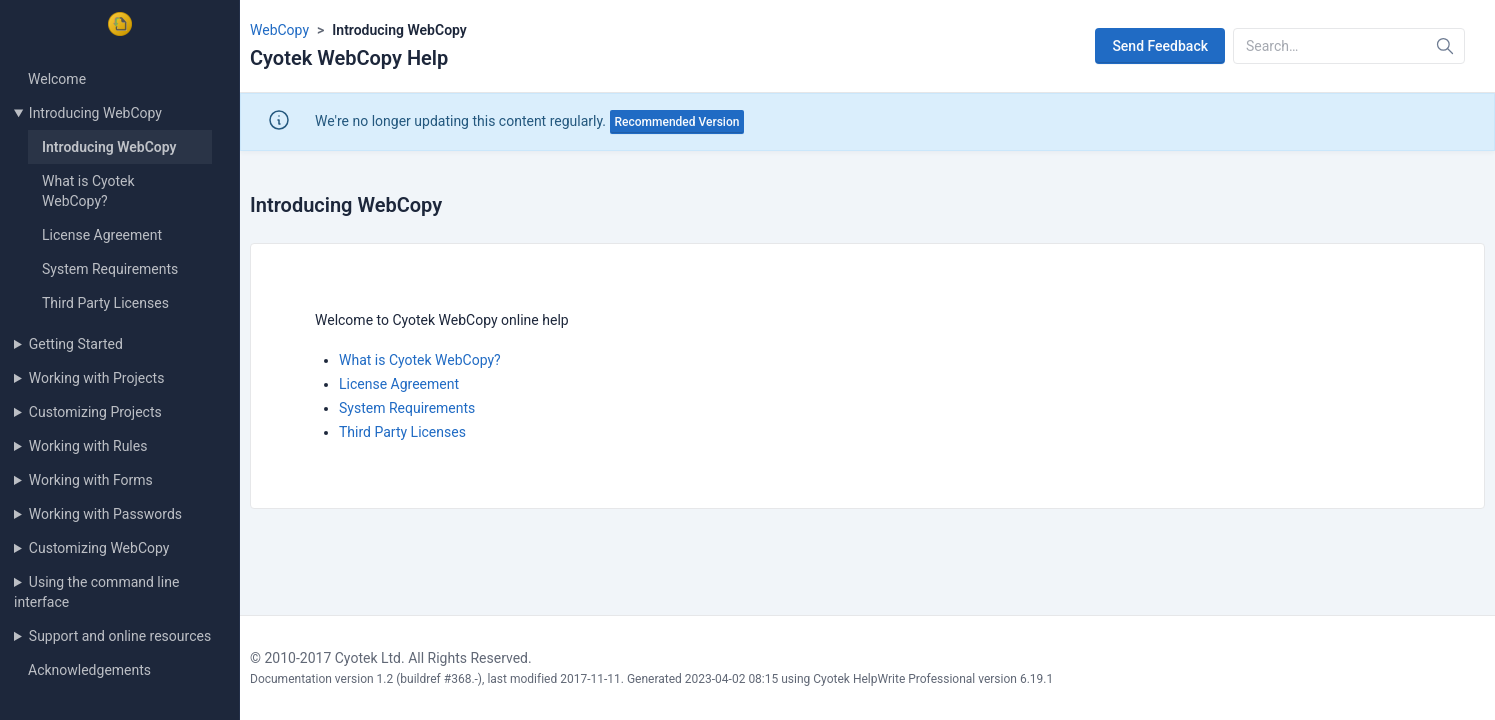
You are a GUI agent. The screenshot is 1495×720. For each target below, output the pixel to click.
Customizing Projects (95, 412)
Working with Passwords (105, 514)
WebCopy (279, 30)
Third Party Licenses (105, 303)
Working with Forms (91, 480)
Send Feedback (1160, 46)
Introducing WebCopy (95, 113)
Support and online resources (120, 636)
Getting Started (76, 344)
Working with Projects (97, 378)
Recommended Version (677, 122)
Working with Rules (88, 446)
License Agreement (102, 235)
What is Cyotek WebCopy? (420, 360)
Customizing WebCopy (99, 548)
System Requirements (110, 269)
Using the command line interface (96, 592)
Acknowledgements (89, 670)
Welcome (57, 79)
